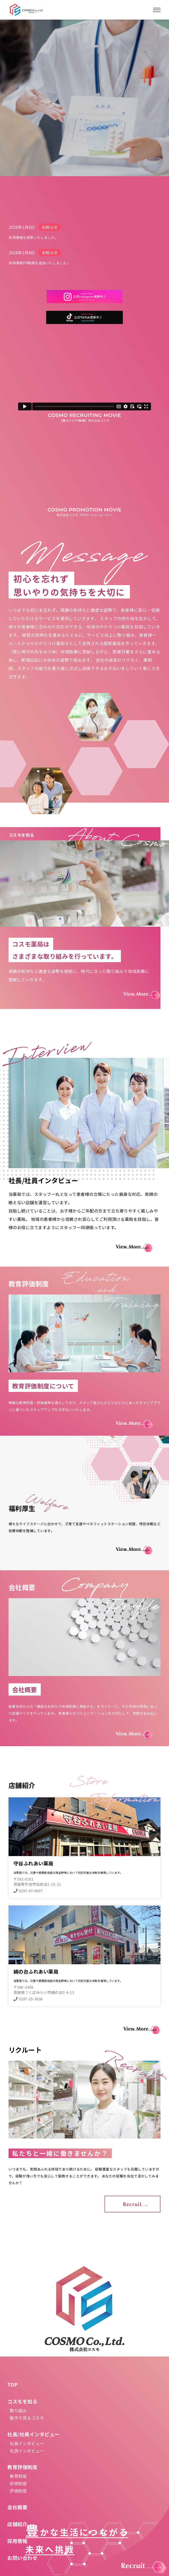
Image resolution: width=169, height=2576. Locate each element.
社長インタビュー (27, 2443)
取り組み (18, 2410)
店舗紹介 (17, 2524)
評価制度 (18, 2491)
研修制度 (18, 2483)
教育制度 (18, 2476)
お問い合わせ (22, 2557)
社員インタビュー (27, 2451)
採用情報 (17, 2540)
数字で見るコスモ (27, 2418)
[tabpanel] (84, 98)
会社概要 (17, 2507)
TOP (12, 2384)
